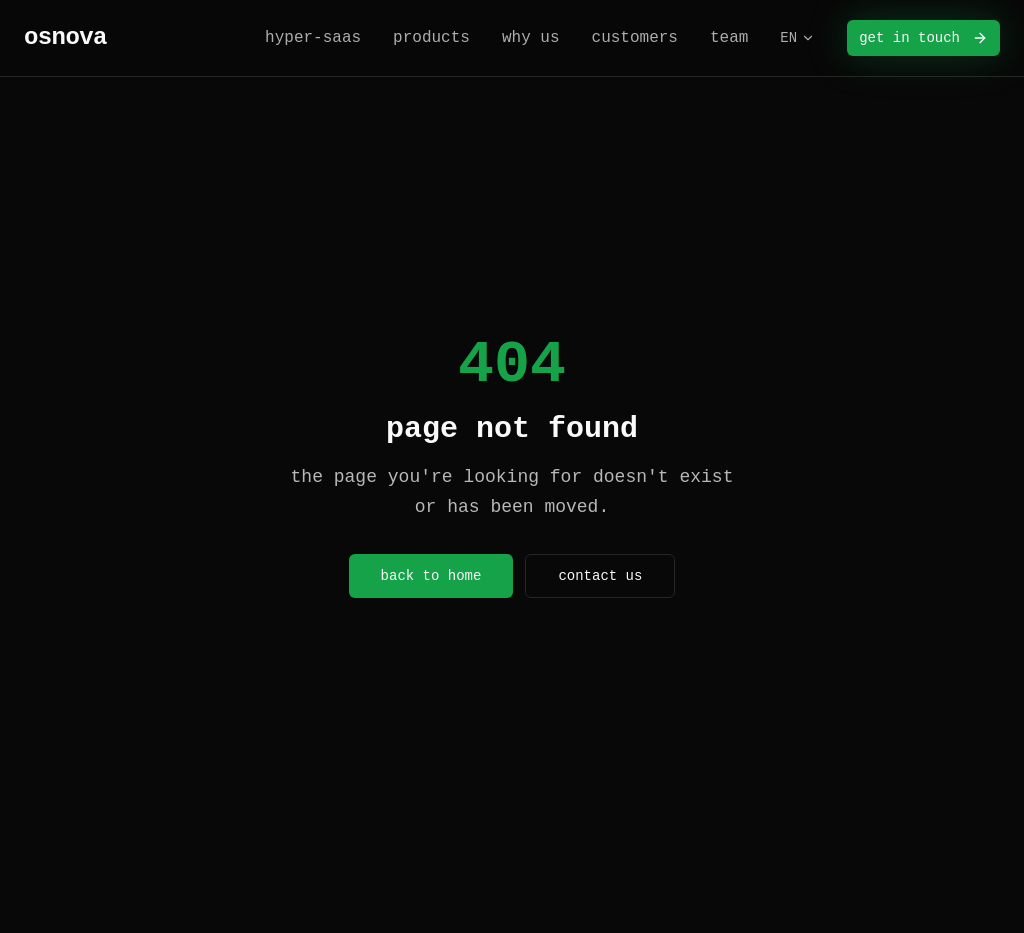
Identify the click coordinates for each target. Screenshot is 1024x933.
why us (531, 38)
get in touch (923, 38)
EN (797, 38)
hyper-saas (313, 38)
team (729, 38)
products (431, 38)
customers (635, 38)
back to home (431, 576)
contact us (600, 576)
